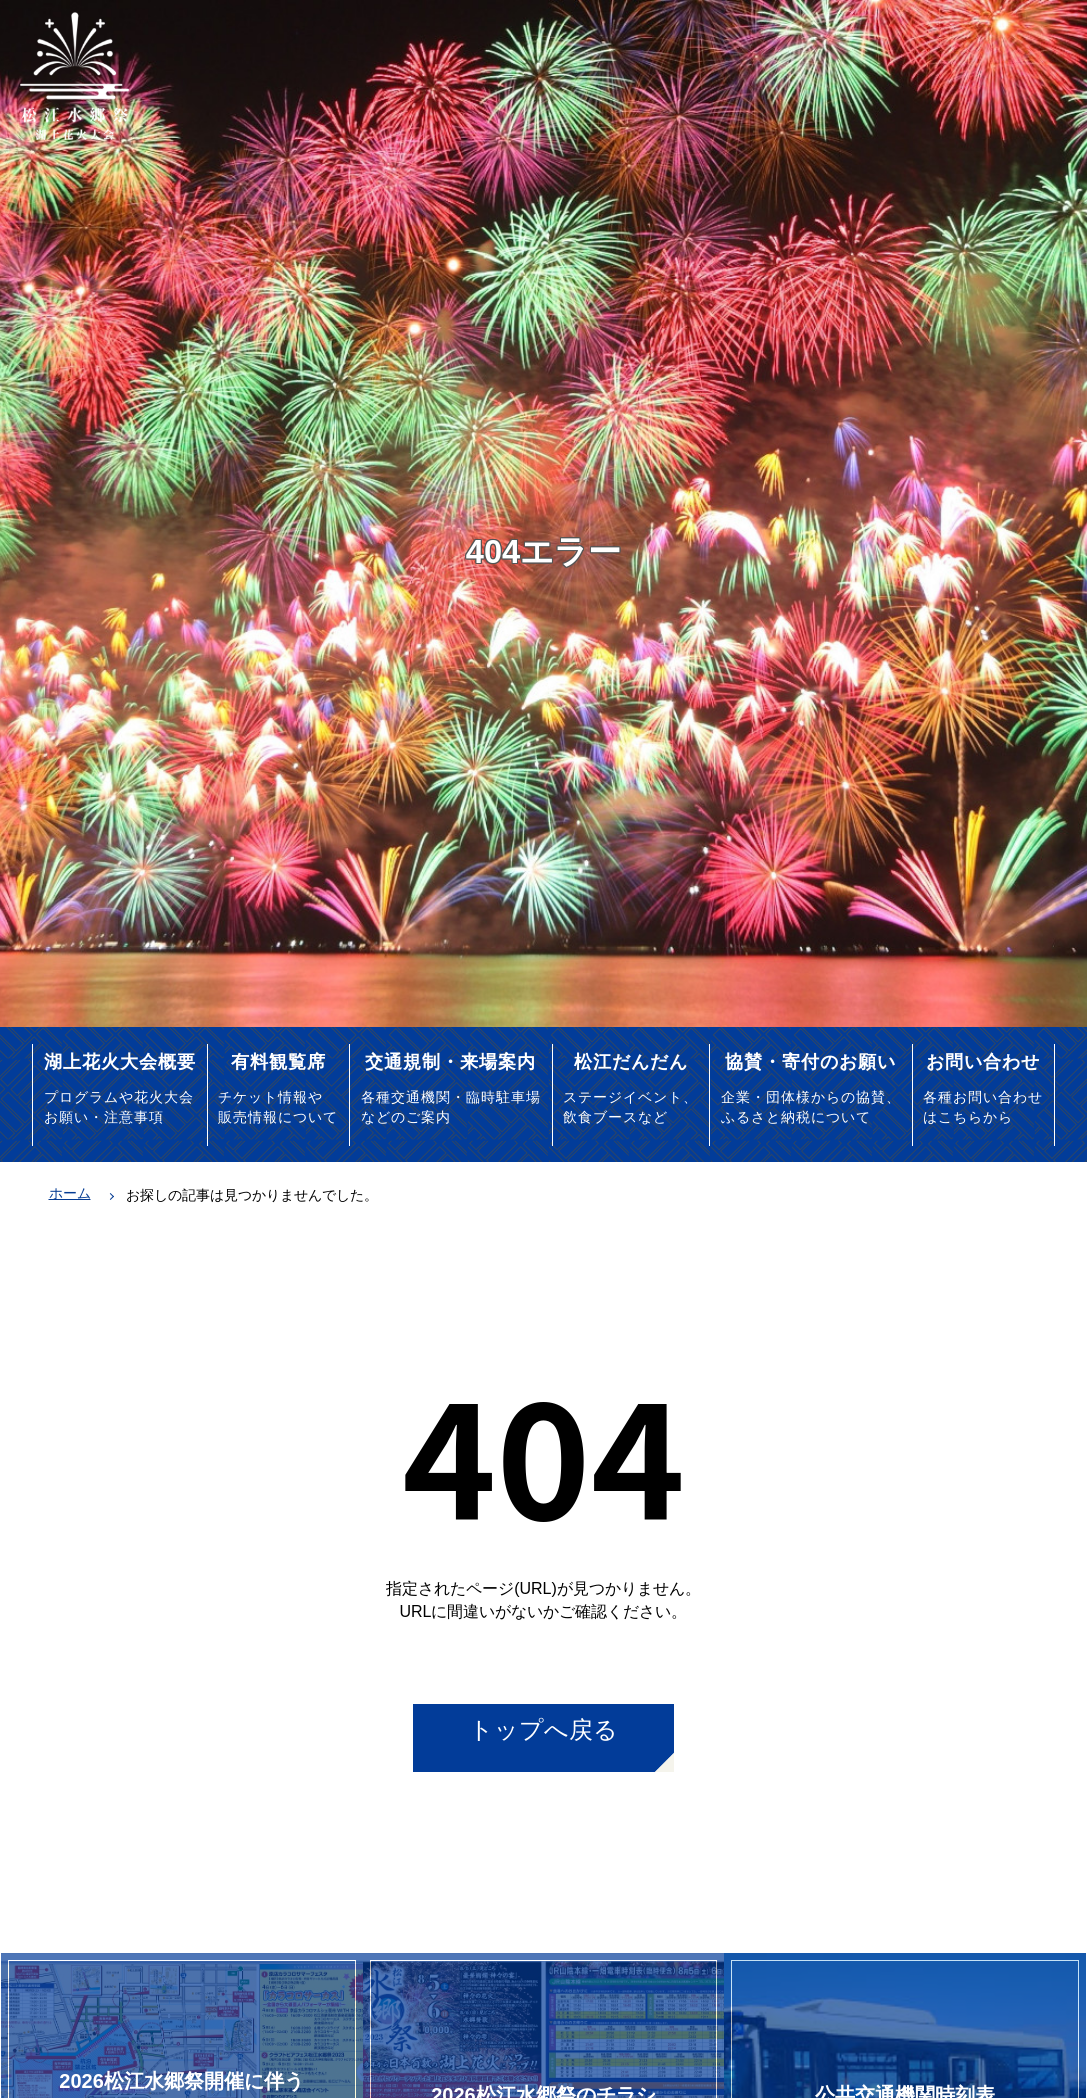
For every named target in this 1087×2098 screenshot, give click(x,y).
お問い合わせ (983, 1061)
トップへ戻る (543, 1729)
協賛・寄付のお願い (810, 1061)
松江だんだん (631, 1061)
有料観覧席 (278, 1061)
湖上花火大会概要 (120, 1061)
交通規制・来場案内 (450, 1061)
